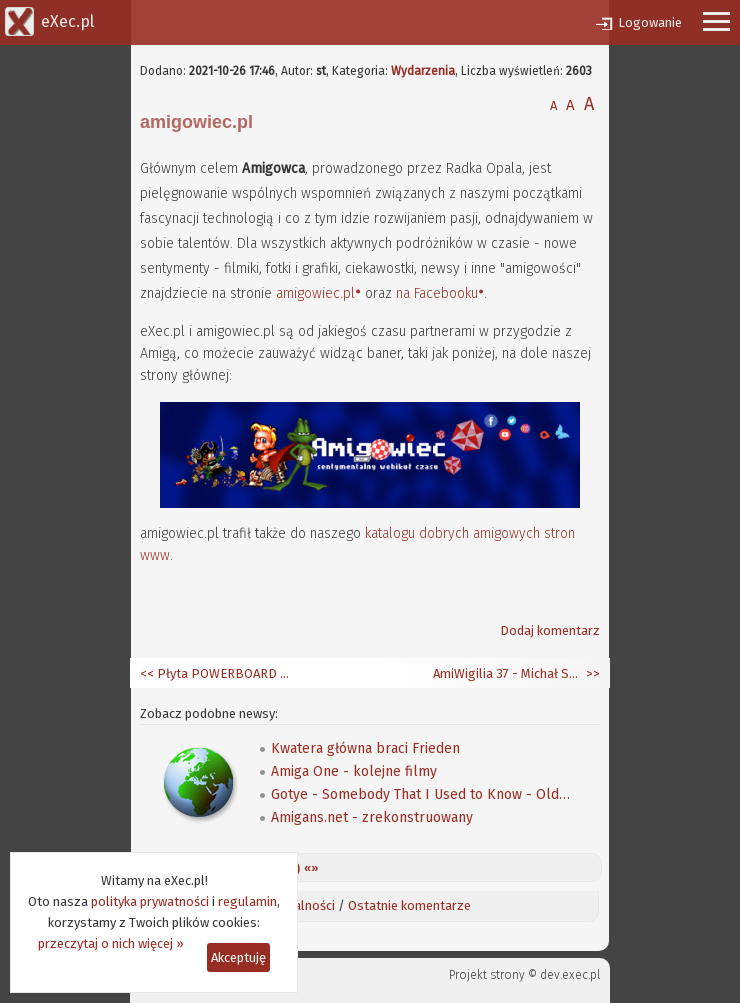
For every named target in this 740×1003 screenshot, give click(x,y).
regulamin (247, 901)
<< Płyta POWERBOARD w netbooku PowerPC (215, 673)
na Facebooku (437, 293)
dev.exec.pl (570, 975)
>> (591, 673)
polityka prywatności (150, 901)
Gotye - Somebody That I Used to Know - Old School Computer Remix (421, 794)
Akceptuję (238, 957)
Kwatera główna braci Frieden (365, 748)
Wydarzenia (423, 71)
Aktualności (302, 905)
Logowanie (650, 22)
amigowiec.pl (315, 293)
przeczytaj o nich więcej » (111, 943)
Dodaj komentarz (550, 630)
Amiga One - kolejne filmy (354, 771)
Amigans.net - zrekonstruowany (372, 817)
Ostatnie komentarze (409, 905)
